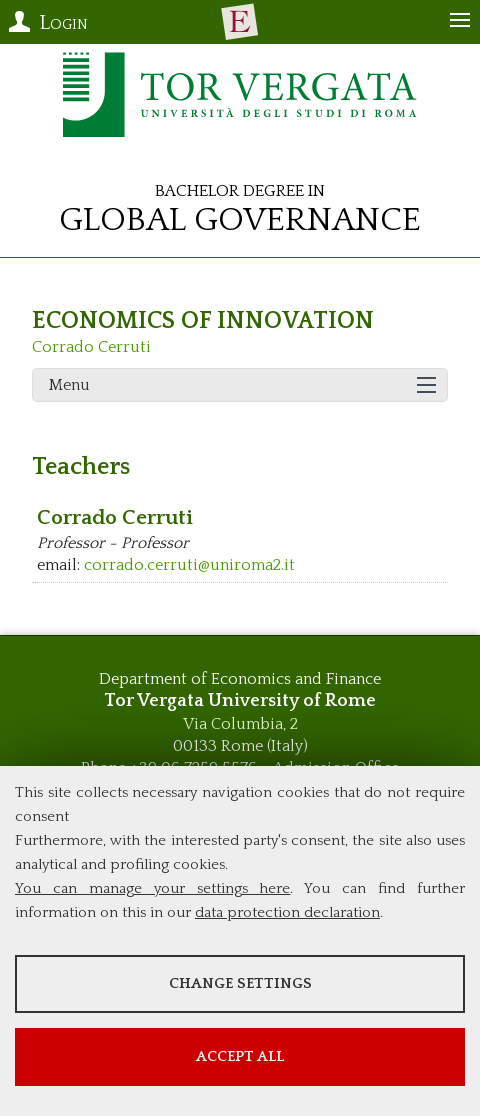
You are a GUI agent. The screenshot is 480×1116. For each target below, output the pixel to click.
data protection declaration (287, 912)
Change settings (240, 983)
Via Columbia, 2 (240, 724)
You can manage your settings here (152, 888)
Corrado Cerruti (91, 347)
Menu (69, 385)
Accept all (240, 1056)
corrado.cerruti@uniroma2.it (189, 565)
